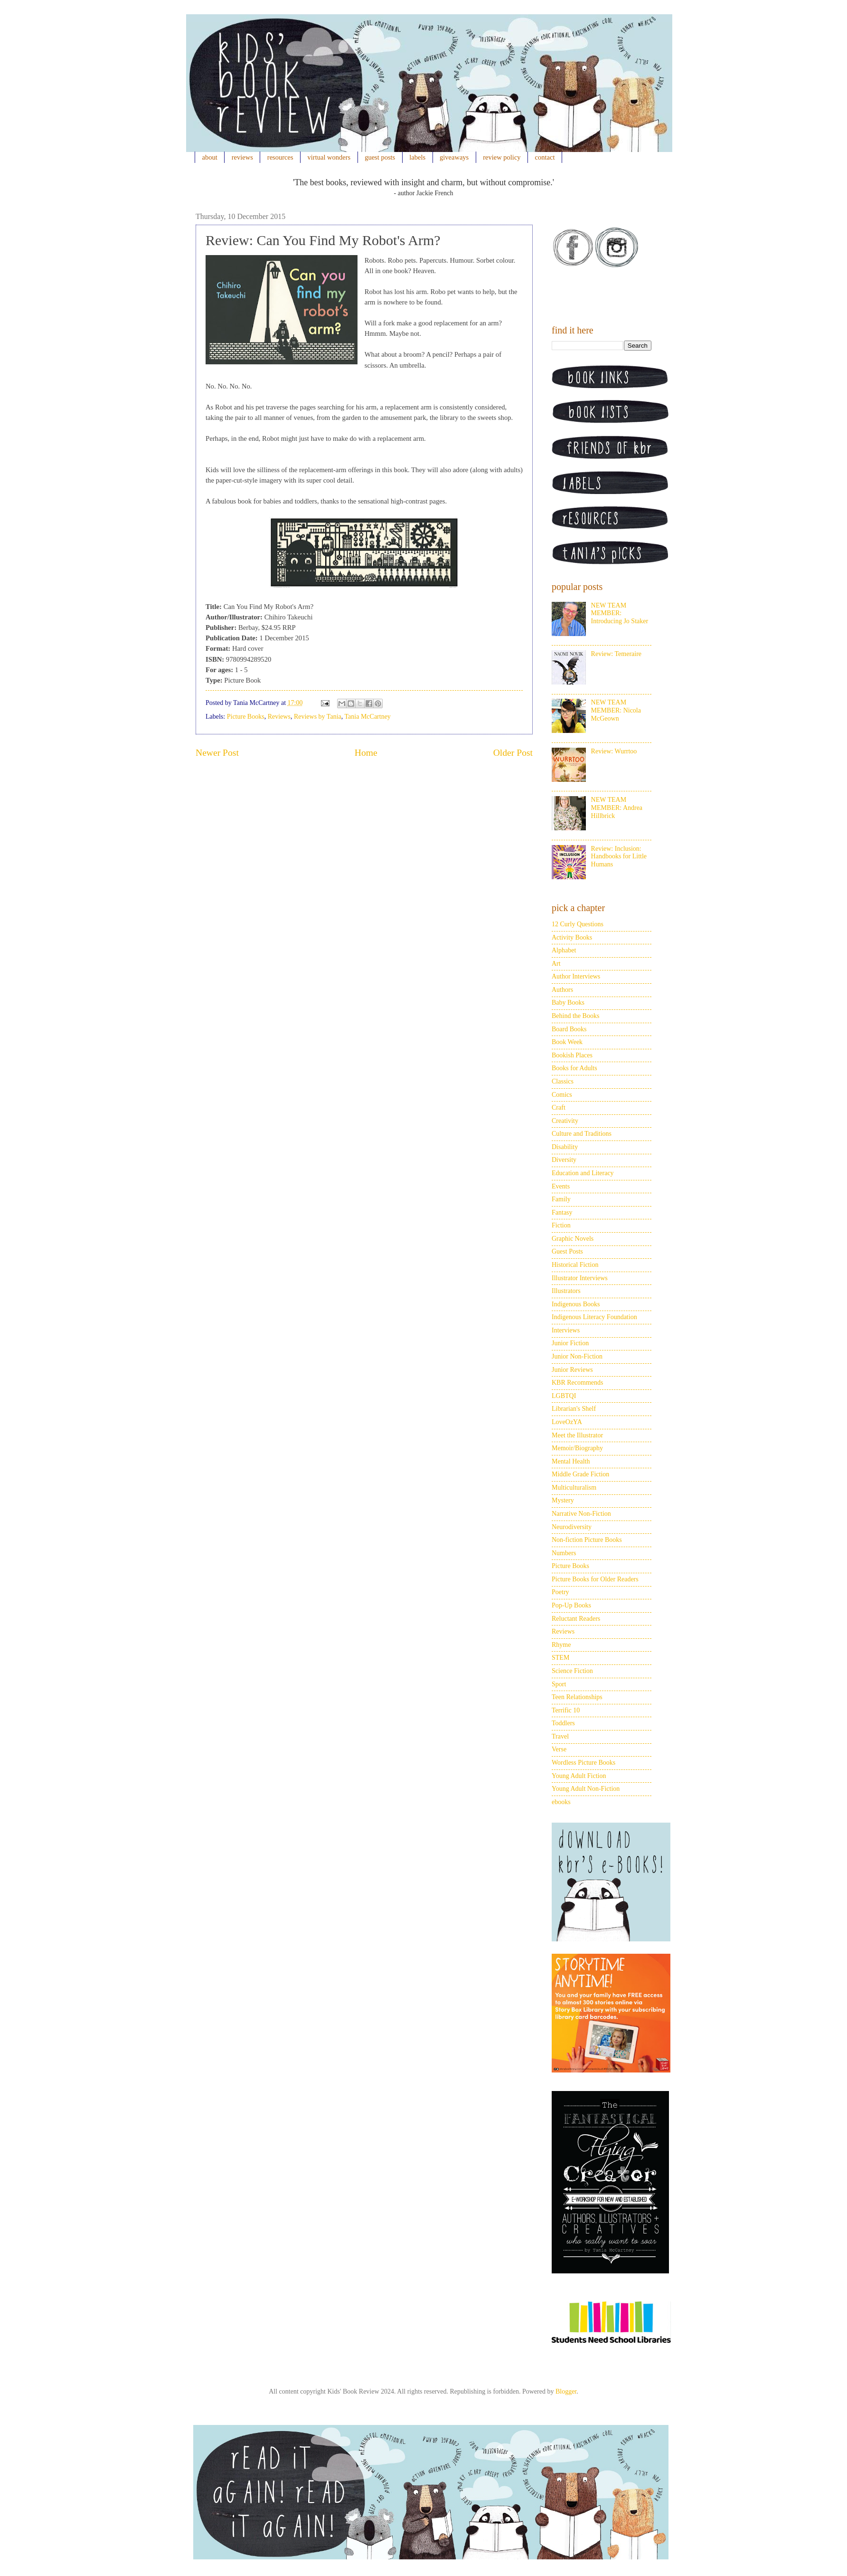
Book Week (567, 1042)
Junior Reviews (572, 1369)
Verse (559, 1749)
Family (561, 1199)
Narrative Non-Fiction (581, 1513)
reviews (242, 157)
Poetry (560, 1592)
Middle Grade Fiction (580, 1474)
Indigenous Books (576, 1304)
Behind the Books (575, 1015)
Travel (560, 1736)
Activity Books (572, 937)
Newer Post (217, 753)
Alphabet (564, 950)
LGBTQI (564, 1395)
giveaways (454, 157)
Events (561, 1186)
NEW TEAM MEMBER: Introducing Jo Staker (620, 613)
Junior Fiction (570, 1343)
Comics (562, 1094)
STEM (560, 1657)
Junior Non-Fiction (577, 1356)
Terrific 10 (566, 1710)
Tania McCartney (368, 716)
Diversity (564, 1159)
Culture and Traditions (582, 1133)
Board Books (569, 1029)
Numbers (564, 1553)
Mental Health (571, 1461)
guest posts (380, 157)
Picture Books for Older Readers (595, 1579)
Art (556, 963)
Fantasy (562, 1212)
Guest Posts (567, 1251)
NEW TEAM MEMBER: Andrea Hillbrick (617, 807)
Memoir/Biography (577, 1448)
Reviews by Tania (317, 716)
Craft (558, 1107)
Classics (563, 1081)
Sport (559, 1684)
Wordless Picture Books (583, 1762)
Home (366, 753)
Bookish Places (572, 1055)
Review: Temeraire (616, 653)
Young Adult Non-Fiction (586, 1788)
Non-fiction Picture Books (587, 1539)
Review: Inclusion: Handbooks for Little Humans (619, 856)
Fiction (561, 1225)
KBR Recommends (577, 1382)
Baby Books (568, 1002)
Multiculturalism (574, 1487)
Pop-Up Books (571, 1605)
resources (280, 157)
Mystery (563, 1500)
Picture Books (245, 716)
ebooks (561, 1802)
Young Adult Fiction (579, 1775)
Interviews (566, 1330)
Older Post (513, 753)
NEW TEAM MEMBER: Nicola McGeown (616, 710)
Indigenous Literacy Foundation (594, 1317)
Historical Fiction (575, 1264)
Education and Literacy (583, 1173)
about (209, 157)
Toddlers (563, 1723)
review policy (501, 157)
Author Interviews (576, 976)
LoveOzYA (567, 1422)
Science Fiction (572, 1670)
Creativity (565, 1120)
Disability (565, 1146)
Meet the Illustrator (577, 1435)
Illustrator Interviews (580, 1278)
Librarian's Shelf (574, 1408)
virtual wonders (329, 157)
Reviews (279, 716)
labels (417, 157)
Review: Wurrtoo (614, 751)
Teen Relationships (577, 1697)
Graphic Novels (572, 1238)
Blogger (565, 2391)
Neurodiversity (572, 1526)
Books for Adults (574, 1068)
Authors (562, 989)
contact (545, 157)
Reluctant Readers (576, 1618)
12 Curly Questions (577, 924)
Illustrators (566, 1290)
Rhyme (561, 1644)
